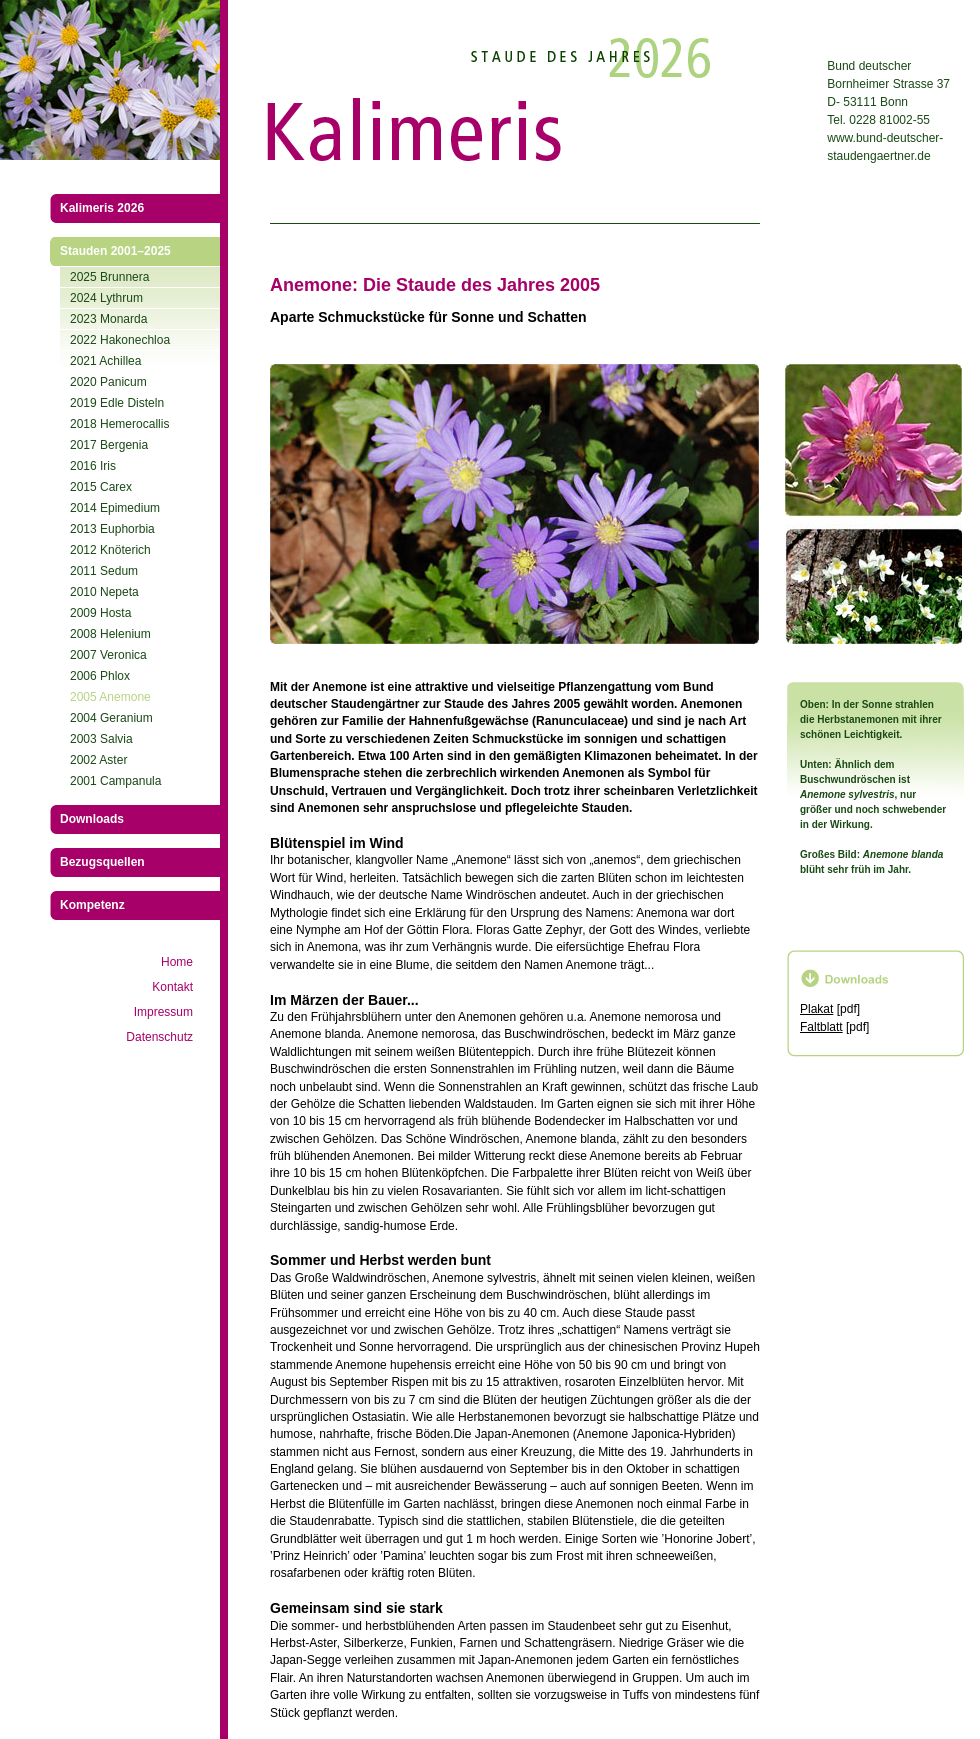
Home (177, 962)
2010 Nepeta (104, 592)
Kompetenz (92, 905)
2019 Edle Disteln (117, 403)
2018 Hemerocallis (119, 424)
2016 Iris (93, 466)
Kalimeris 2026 (102, 208)
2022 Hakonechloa (120, 340)
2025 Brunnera (109, 277)
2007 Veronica (108, 655)
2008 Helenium (110, 634)
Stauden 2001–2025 (115, 251)
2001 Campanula (115, 781)
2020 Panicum (108, 382)
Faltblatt (821, 1027)
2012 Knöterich (110, 550)
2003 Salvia (101, 739)
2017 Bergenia (109, 445)
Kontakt (172, 987)
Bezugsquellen (102, 862)
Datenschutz (159, 1037)
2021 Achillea (105, 361)
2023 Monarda (108, 319)
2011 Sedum (104, 571)
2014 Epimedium (115, 508)
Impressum (163, 1012)
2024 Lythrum (106, 298)
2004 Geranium (111, 718)
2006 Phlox (100, 676)
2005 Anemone (110, 697)
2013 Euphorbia (112, 529)
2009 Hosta (100, 613)
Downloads (92, 819)
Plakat (816, 1009)
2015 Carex (101, 487)
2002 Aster (98, 760)
